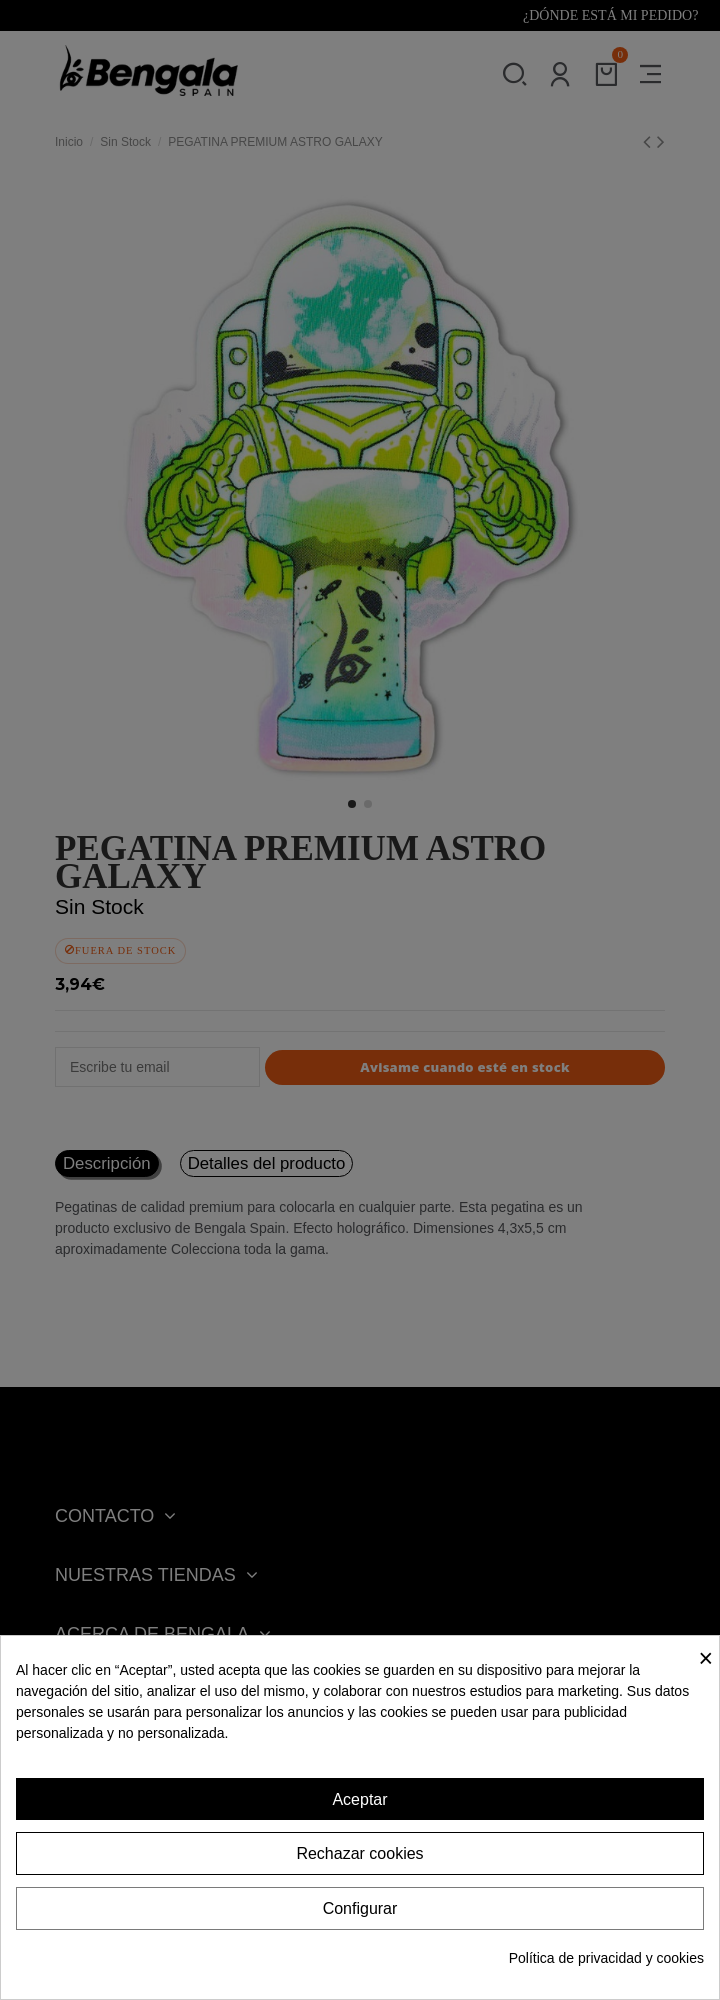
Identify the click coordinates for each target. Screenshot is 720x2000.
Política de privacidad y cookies (606, 1958)
